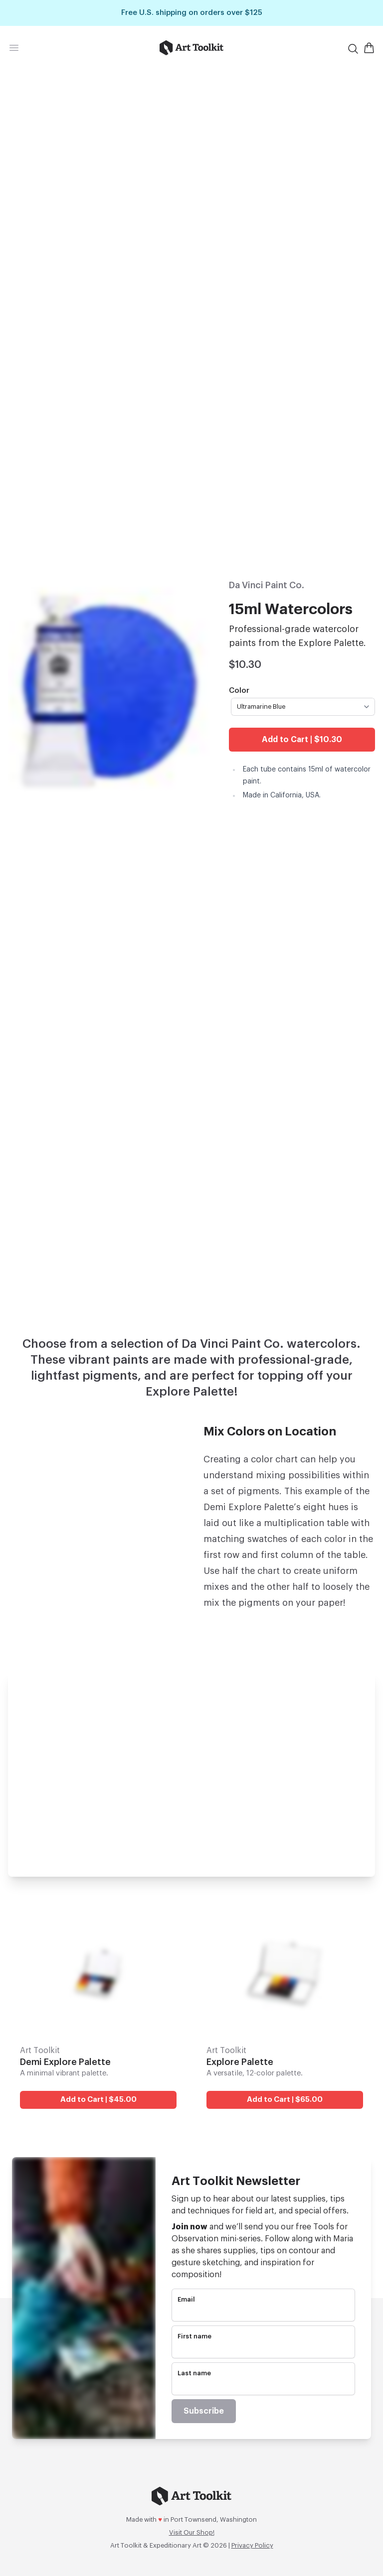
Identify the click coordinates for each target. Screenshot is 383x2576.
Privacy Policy (252, 2545)
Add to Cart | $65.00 (285, 2099)
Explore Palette (239, 2062)
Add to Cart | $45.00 (98, 2099)
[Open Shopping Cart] (369, 48)
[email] (263, 2312)
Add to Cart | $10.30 (302, 740)
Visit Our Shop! (191, 2532)
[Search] (353, 49)
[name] (263, 2349)
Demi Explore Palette (65, 2062)
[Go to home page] (191, 47)
